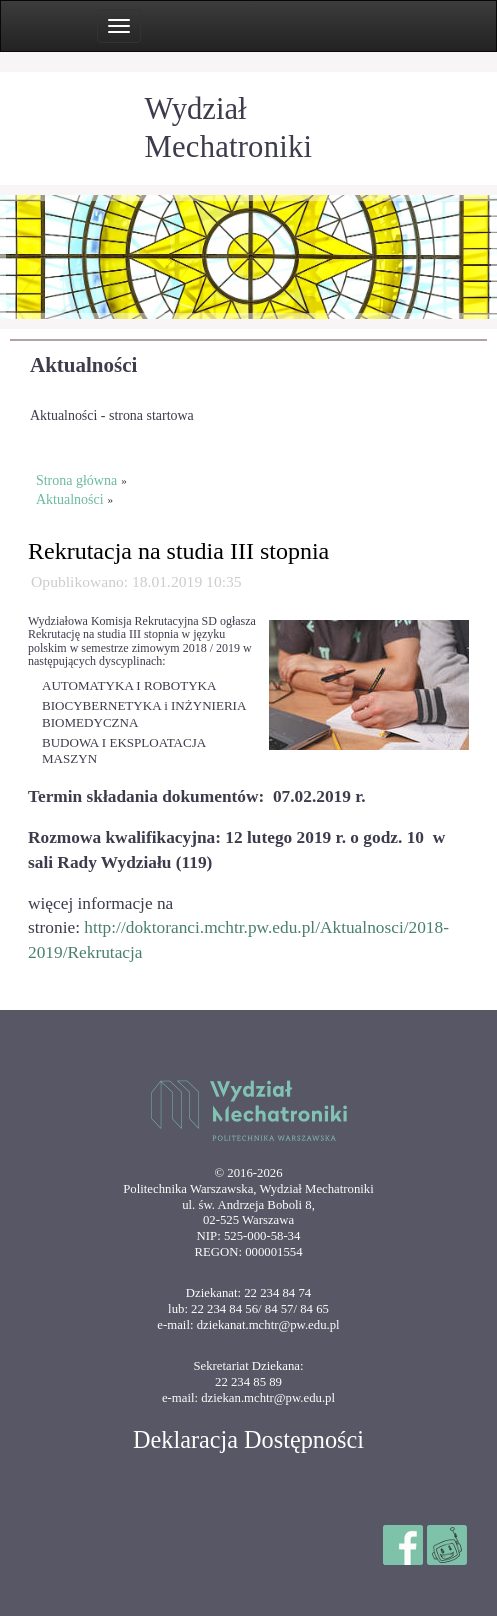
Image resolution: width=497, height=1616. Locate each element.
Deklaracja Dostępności (248, 1439)
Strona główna (76, 480)
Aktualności (83, 365)
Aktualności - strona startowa (112, 415)
